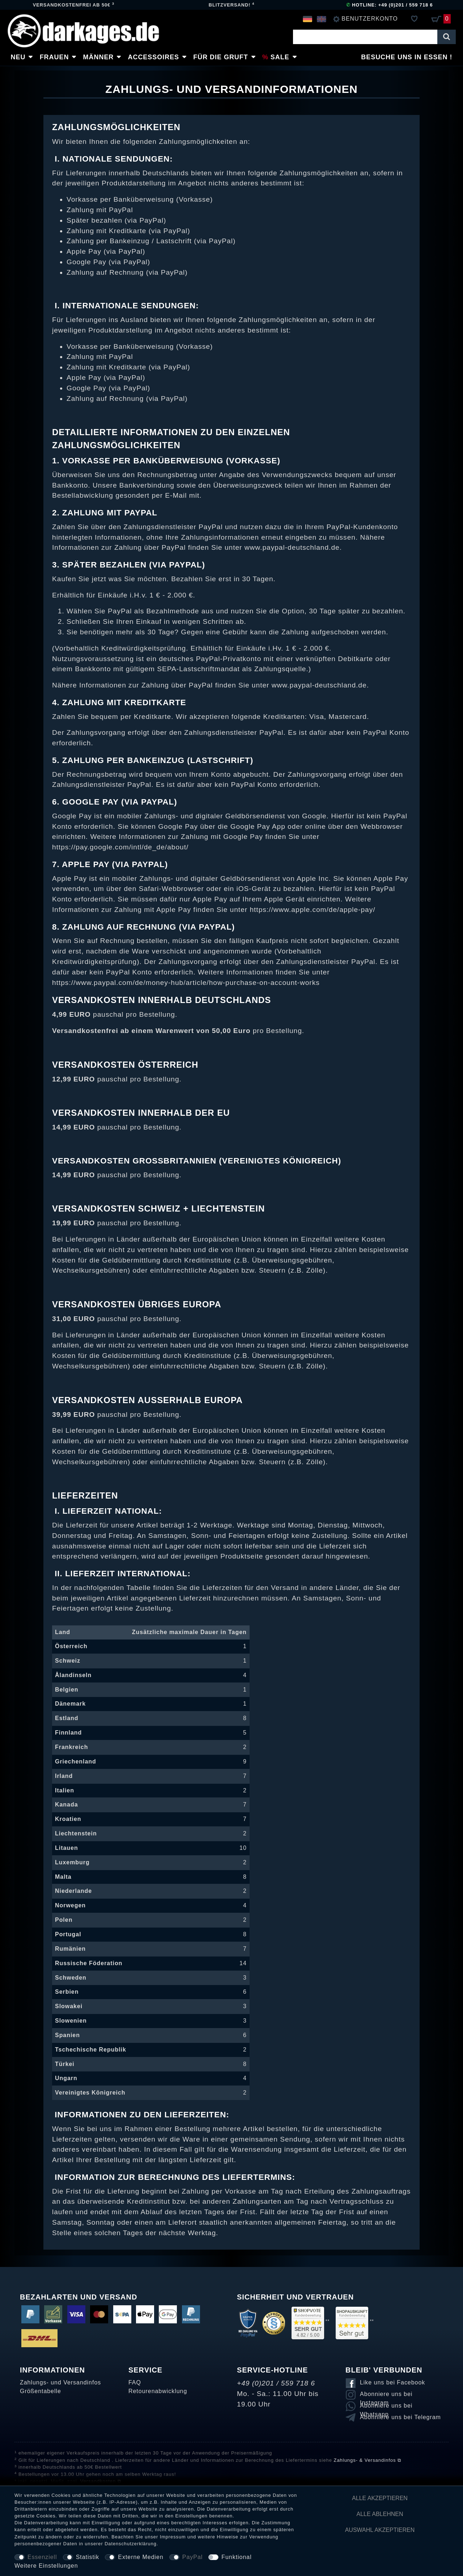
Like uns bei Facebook (392, 2382)
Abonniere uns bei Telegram (400, 2417)
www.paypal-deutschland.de (292, 547)
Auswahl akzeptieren (380, 2530)
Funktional (236, 2557)
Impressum (173, 2536)
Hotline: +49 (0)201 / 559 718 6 (389, 5)
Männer (98, 57)
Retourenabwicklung (157, 2391)
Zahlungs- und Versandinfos (60, 2382)
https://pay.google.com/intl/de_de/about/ (120, 847)
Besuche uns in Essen (404, 57)
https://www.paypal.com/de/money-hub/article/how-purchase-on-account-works (186, 982)
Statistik (87, 2557)
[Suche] (446, 37)
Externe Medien (140, 2557)
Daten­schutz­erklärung (131, 2543)
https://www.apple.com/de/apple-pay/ (312, 909)
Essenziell (42, 2557)
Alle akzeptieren (380, 2498)
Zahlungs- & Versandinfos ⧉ (367, 2460)
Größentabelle (40, 2391)
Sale (280, 57)
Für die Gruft (220, 57)
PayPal (192, 2557)
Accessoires (153, 57)
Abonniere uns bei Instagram (386, 2395)
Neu (18, 57)
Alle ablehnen (380, 2514)
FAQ (134, 2382)
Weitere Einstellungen (46, 2566)
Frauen (54, 57)
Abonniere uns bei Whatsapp (386, 2407)
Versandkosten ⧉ (100, 2481)
